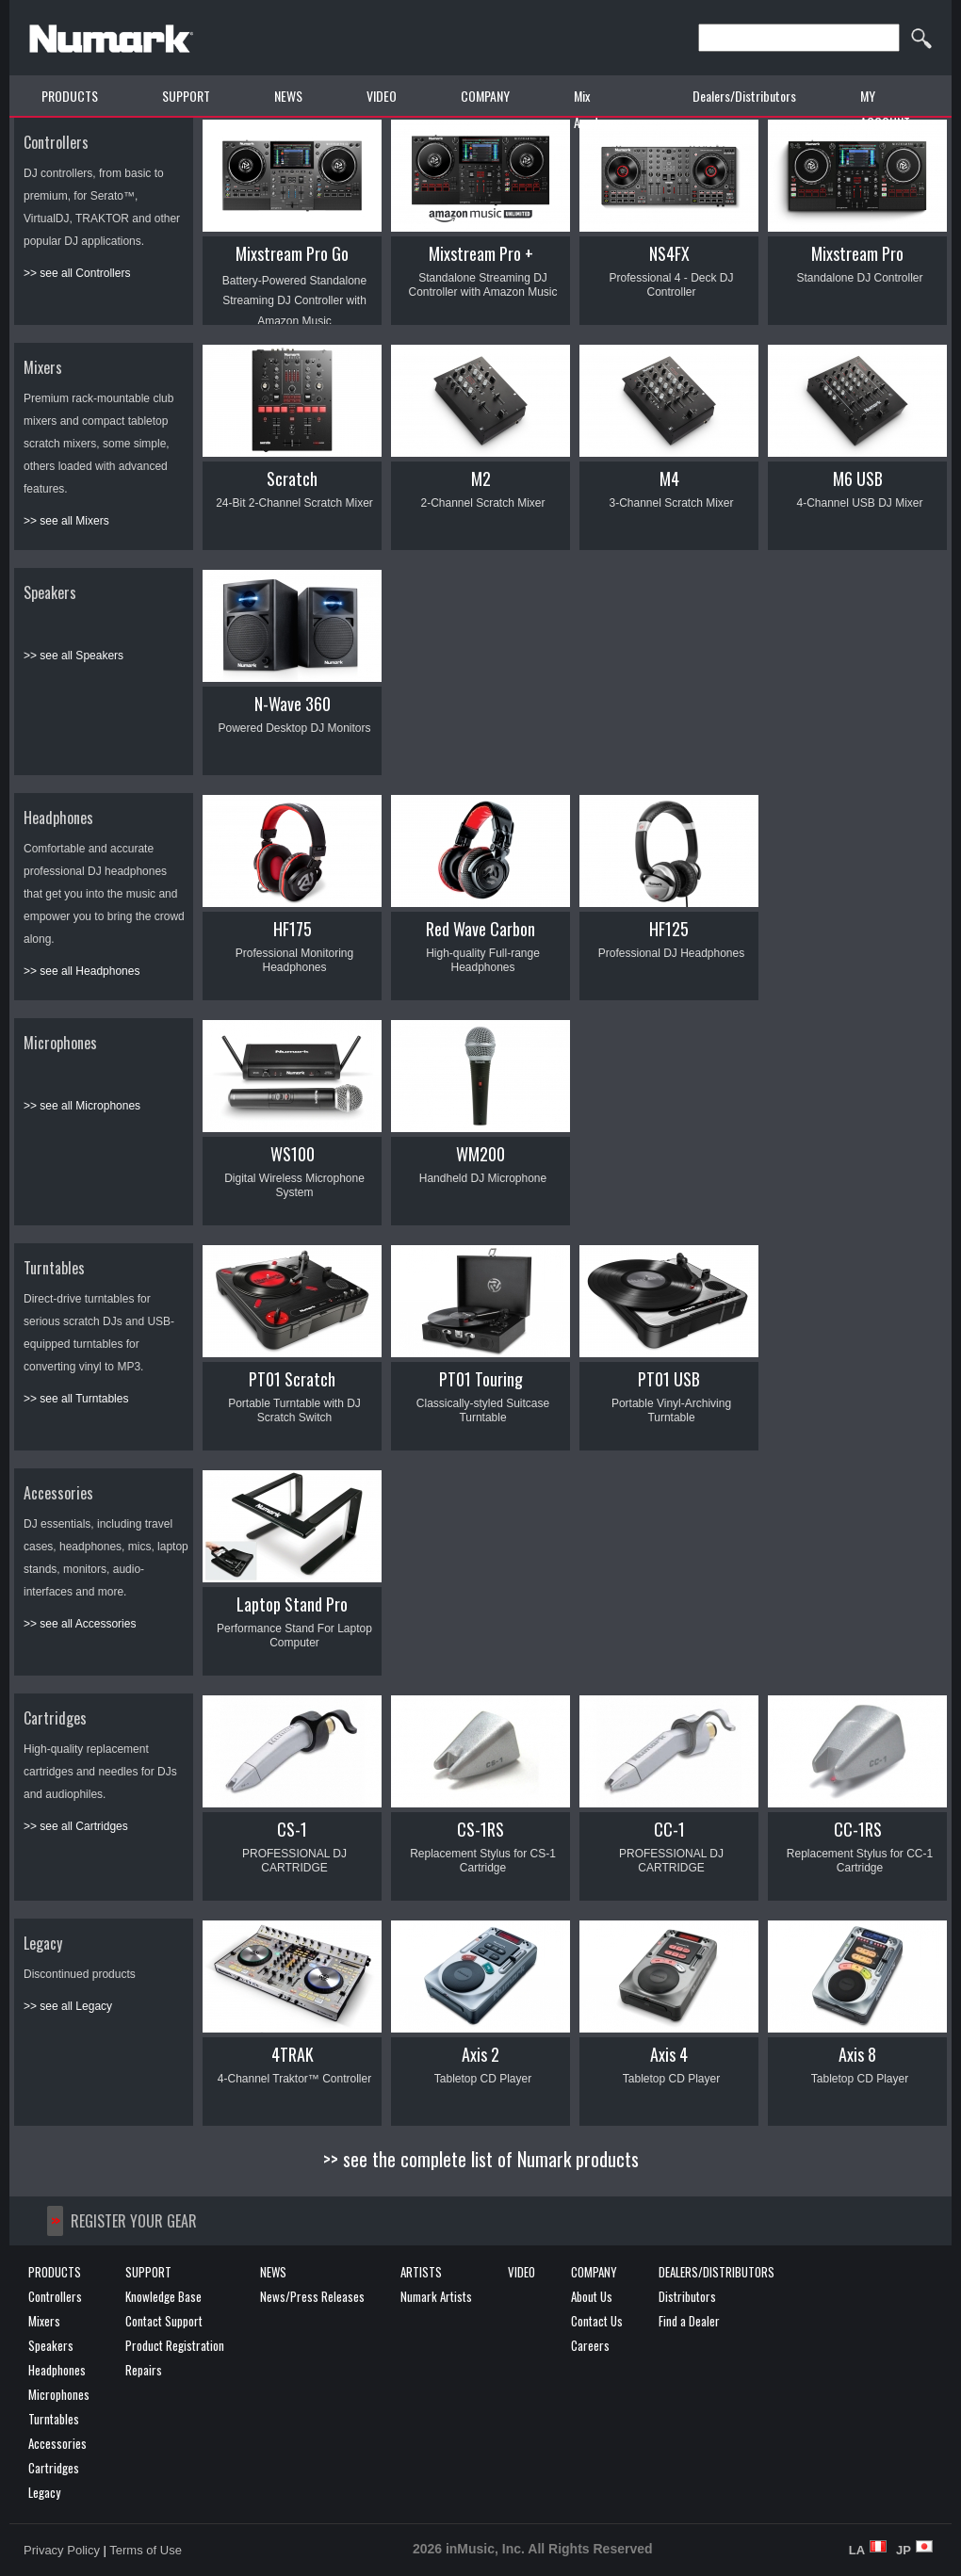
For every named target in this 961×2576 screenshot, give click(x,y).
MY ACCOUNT (885, 109)
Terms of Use (145, 2550)
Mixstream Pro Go (292, 253)
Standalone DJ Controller (859, 277)
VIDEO (381, 95)
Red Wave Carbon (480, 928)
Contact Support (164, 2320)
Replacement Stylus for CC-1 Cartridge (860, 1860)
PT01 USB (669, 1379)
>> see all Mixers (66, 520)
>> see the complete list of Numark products (481, 2159)
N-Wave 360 (292, 703)
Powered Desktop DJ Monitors (294, 728)
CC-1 (669, 1829)
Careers (590, 2345)
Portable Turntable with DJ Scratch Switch (294, 1410)
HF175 (292, 928)
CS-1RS (480, 1829)
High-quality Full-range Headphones (483, 960)
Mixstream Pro (857, 253)
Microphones (60, 1042)
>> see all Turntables (76, 1398)
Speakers (50, 592)
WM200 (480, 1154)
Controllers (56, 142)
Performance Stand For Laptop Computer (294, 1635)
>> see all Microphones (82, 1105)
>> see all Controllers (77, 273)
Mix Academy (596, 109)
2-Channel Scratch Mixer (482, 503)
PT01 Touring (481, 1379)
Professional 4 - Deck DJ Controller (671, 285)
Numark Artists (436, 2296)
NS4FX (669, 253)
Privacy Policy (62, 2550)
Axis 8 (857, 2054)
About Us (591, 2296)
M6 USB (858, 478)
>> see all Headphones (81, 971)
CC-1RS (858, 1829)
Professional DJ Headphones (671, 953)
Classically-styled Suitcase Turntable (482, 1410)
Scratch (292, 478)
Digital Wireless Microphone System (294, 1185)
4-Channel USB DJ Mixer (859, 503)
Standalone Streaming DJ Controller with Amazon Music (482, 285)
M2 (481, 478)
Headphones (58, 817)
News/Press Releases (312, 2296)
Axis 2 (480, 2054)
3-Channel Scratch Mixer (671, 503)
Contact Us (597, 2320)
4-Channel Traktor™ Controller (294, 2078)
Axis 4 (669, 2054)
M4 (669, 478)
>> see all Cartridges (76, 1826)
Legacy (43, 1943)
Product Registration (174, 2345)
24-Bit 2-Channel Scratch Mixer (294, 503)
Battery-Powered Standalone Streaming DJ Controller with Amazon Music (294, 301)
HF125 (669, 928)
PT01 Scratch (292, 1379)
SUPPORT (186, 95)
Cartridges (55, 1718)
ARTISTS (421, 2271)
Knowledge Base (163, 2296)
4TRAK (292, 2054)
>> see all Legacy (68, 2006)
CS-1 (292, 1829)
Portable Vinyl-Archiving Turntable (671, 1410)
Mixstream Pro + (481, 253)
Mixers (43, 367)
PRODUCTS (69, 95)
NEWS (288, 95)
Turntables (54, 1267)
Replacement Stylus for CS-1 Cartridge (483, 1860)
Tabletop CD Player (482, 2078)
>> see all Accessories (80, 1623)
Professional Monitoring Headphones (294, 960)
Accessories (58, 1493)
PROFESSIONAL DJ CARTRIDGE (294, 1860)
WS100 (292, 1154)
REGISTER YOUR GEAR (134, 2221)
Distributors (687, 2296)
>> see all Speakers (73, 655)
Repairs (143, 2369)
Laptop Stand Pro (292, 1604)
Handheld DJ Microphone (482, 1178)
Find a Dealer (689, 2320)
